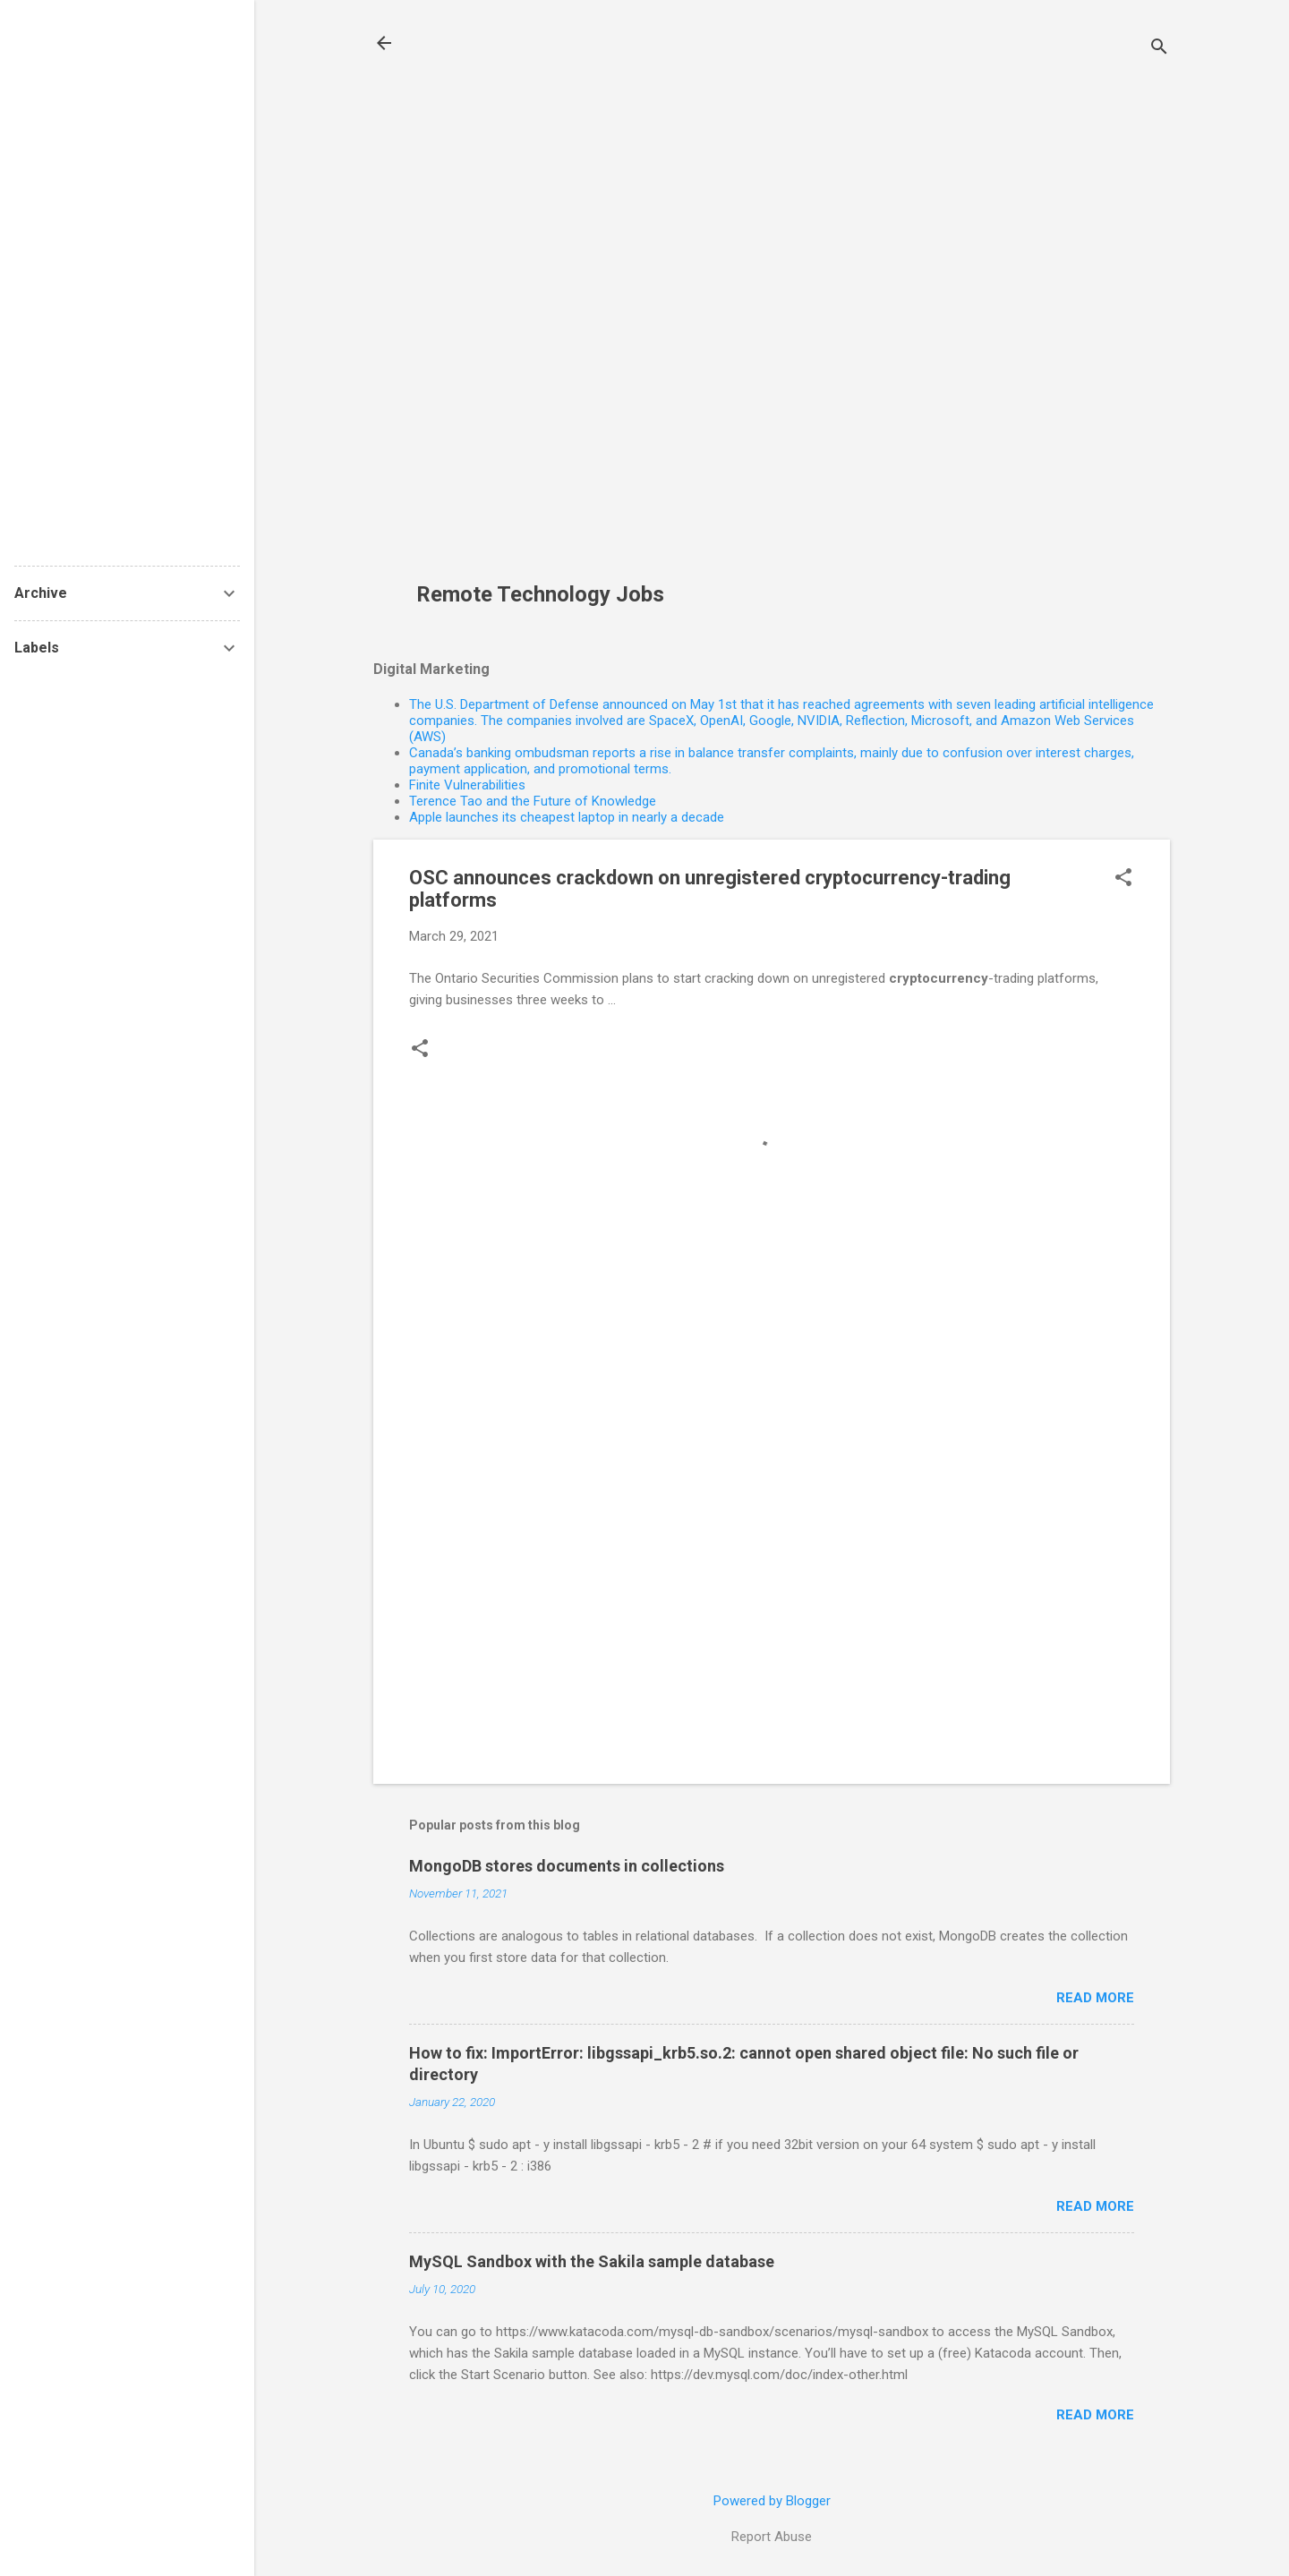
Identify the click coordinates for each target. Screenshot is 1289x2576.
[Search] (1159, 48)
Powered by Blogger (772, 2501)
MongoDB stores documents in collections (566, 1865)
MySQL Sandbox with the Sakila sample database (591, 2261)
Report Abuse (771, 2537)
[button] (1123, 878)
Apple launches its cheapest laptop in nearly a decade (566, 817)
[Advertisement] (547, 300)
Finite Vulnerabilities (467, 785)
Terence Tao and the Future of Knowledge (532, 801)
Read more (1095, 1998)
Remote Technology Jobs (540, 594)
